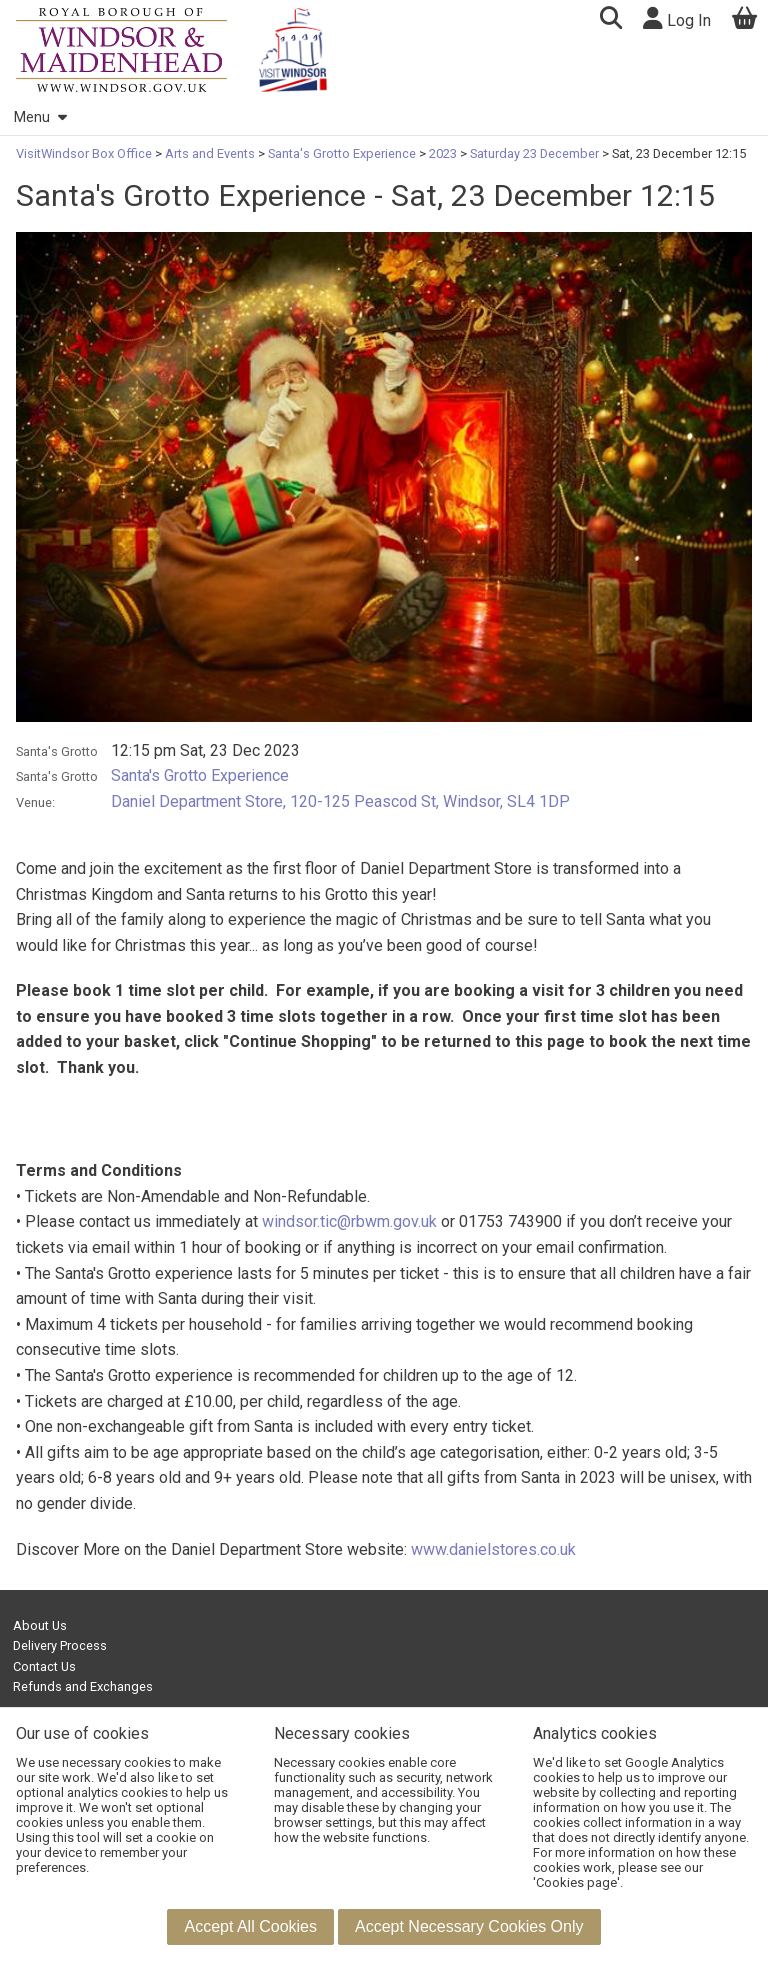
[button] (610, 20)
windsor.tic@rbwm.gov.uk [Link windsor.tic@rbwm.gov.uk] (349, 1221)
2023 (443, 153)
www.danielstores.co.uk (493, 1549)
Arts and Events (210, 153)
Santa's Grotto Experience (342, 153)
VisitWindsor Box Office (85, 153)
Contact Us (44, 1666)
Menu (40, 117)
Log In (677, 18)
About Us (40, 1625)
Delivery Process (60, 1645)
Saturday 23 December (534, 153)
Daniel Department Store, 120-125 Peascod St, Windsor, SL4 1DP (340, 801)
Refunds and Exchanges (83, 1686)
